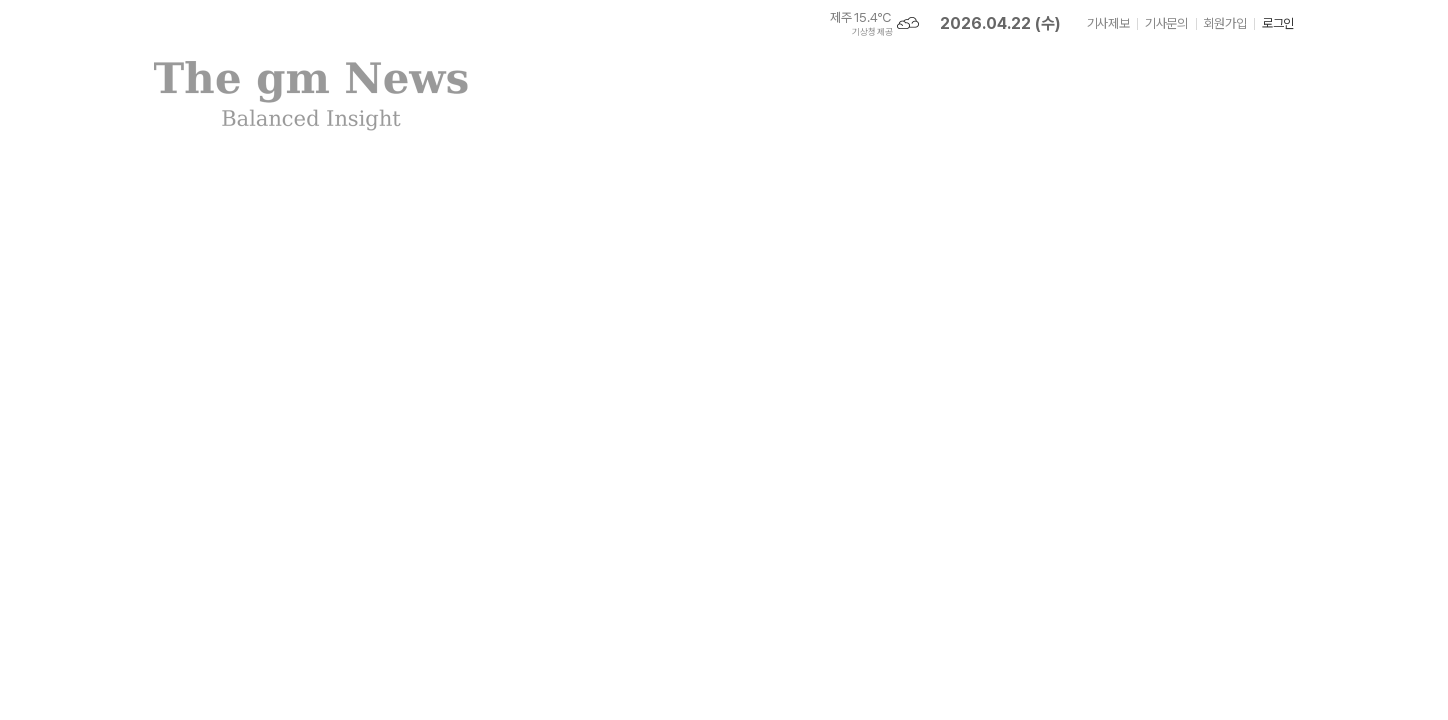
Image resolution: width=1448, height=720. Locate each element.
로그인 (1278, 23)
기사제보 (1108, 23)
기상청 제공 (872, 32)
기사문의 (1166, 23)
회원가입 (1225, 23)
